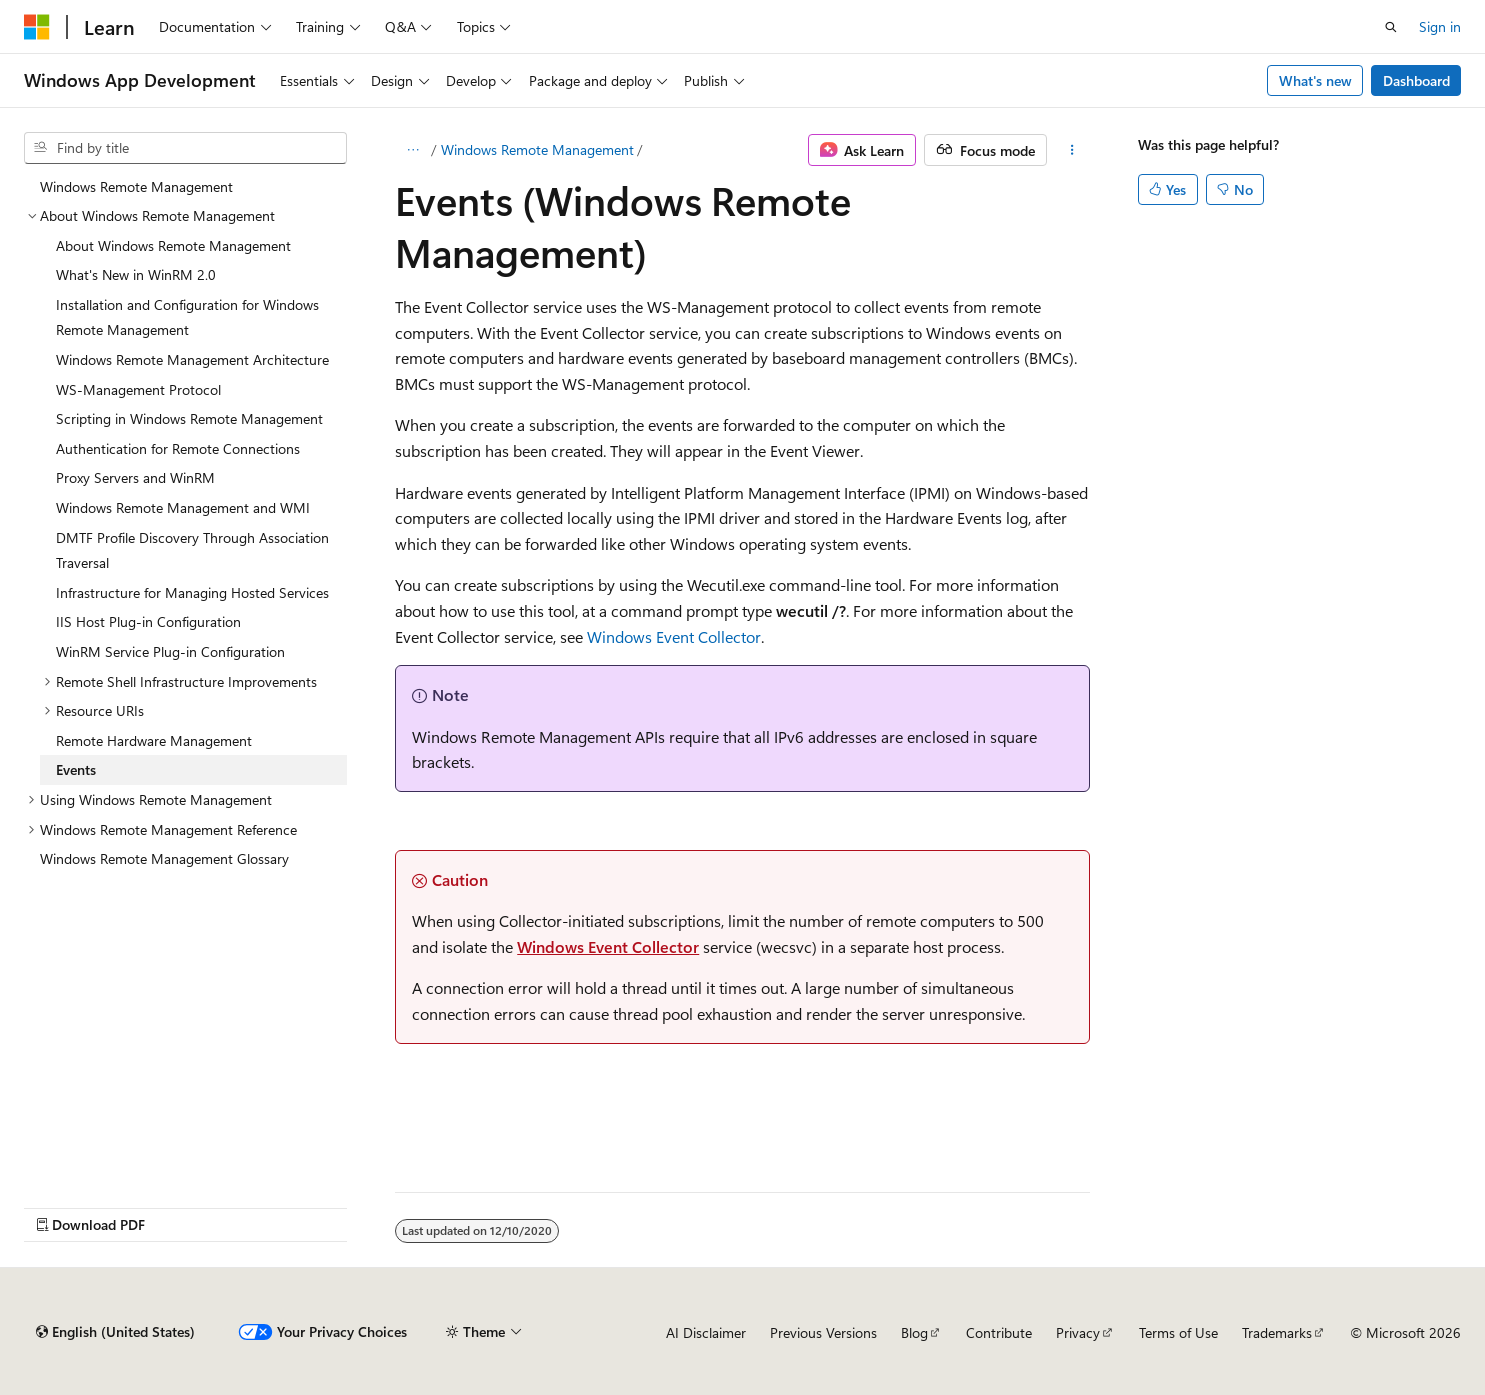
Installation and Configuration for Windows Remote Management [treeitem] (187, 317)
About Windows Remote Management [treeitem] (173, 245)
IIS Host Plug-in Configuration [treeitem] (148, 621)
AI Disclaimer (706, 1332)
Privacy (1078, 1332)
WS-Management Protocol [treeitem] (138, 389)
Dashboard (1416, 80)
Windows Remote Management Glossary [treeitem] (164, 858)
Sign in (1440, 26)
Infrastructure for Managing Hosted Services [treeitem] (192, 592)
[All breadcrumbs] (412, 150)
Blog (914, 1332)
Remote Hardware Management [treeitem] (154, 740)
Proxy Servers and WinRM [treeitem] (135, 477)
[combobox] (185, 148)
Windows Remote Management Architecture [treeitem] (192, 359)
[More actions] (1072, 150)
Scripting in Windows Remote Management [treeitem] (189, 418)
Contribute (999, 1332)
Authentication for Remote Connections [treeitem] (178, 448)
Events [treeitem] (76, 769)
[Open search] (1391, 27)
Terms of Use (1178, 1332)
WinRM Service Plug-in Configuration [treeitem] (170, 651)
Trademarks (1277, 1332)
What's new (1315, 80)
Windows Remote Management (537, 149)
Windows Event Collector (674, 636)
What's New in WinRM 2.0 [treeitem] (136, 274)
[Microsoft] (37, 27)
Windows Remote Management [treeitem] (136, 186)
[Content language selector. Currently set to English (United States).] (115, 1332)
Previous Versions (823, 1332)
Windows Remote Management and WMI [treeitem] (183, 507)
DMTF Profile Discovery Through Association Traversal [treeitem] (192, 550)
